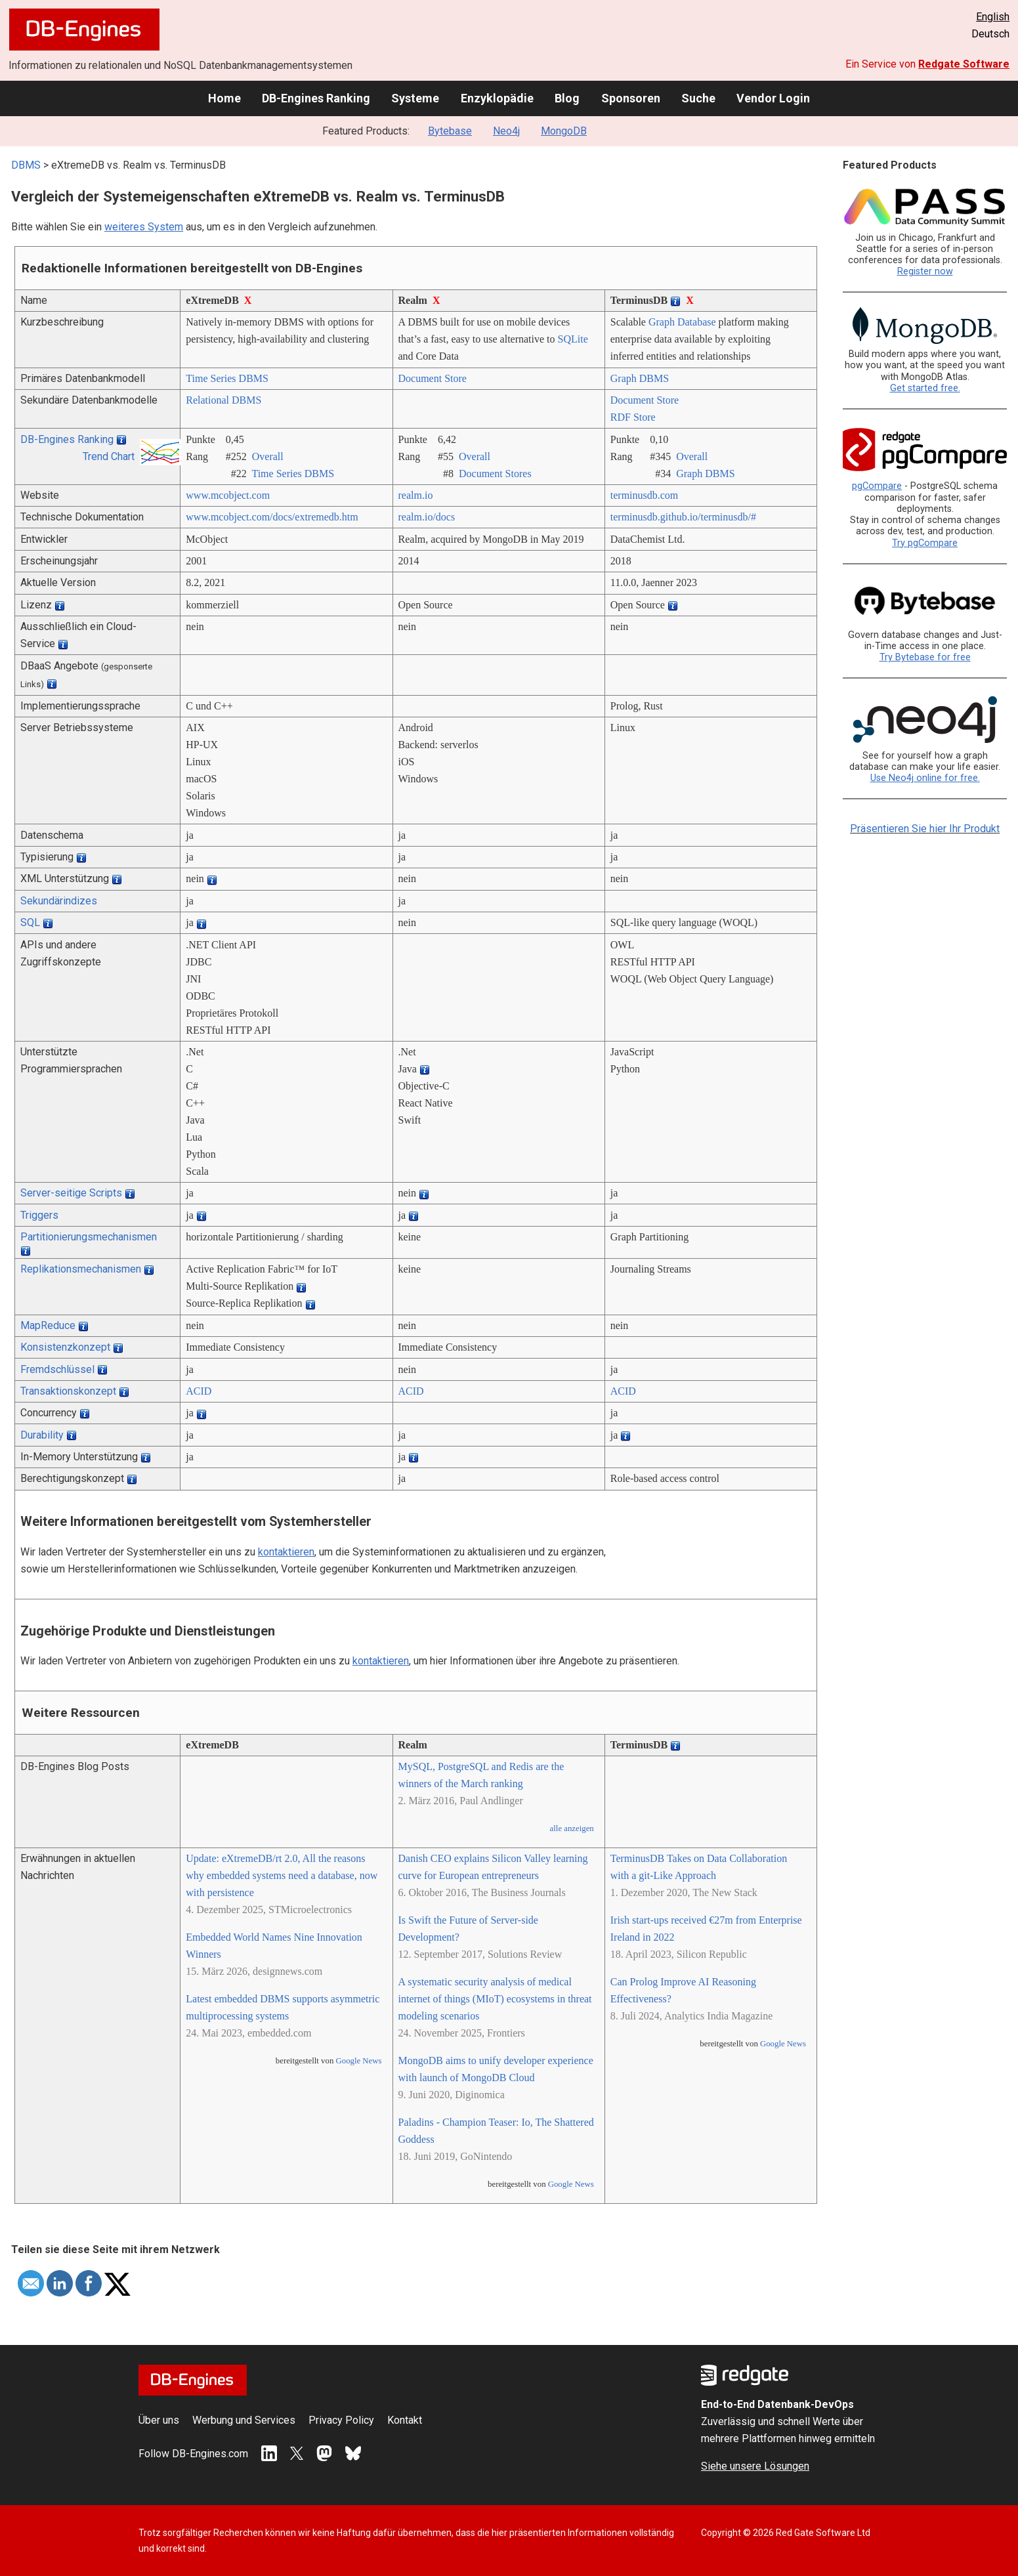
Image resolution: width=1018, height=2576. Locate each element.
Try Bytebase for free (925, 657)
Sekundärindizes (58, 901)
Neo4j (506, 131)
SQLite (573, 339)
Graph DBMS (639, 378)
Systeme (415, 98)
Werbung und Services (243, 2420)
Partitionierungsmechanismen (88, 1237)
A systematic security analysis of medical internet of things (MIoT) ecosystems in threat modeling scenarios (495, 1998)
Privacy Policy (341, 2420)
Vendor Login (773, 98)
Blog (567, 98)
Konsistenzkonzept (65, 1347)
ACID (198, 1391)
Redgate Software (963, 64)
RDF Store (633, 417)
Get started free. (925, 388)
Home (224, 98)
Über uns (158, 2420)
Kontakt (404, 2420)
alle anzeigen (572, 1828)
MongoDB (564, 131)
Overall (268, 456)
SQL (30, 922)
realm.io (415, 495)
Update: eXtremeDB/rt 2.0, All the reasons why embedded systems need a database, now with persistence (281, 1875)
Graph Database (682, 321)
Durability (42, 1435)
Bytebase (450, 131)
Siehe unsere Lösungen (755, 2466)
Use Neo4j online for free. (925, 778)
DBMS (26, 165)
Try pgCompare (925, 543)
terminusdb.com (644, 495)
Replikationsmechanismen (80, 1269)
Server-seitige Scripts (71, 1193)
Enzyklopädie (497, 98)
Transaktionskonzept (68, 1391)
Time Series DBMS (227, 378)
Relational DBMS (223, 400)
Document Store (432, 378)
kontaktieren (286, 1552)
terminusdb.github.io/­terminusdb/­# (683, 516)
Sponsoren (630, 98)
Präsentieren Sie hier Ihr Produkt (925, 828)
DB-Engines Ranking (316, 98)
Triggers (39, 1215)
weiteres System (143, 227)
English (992, 17)
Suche (698, 98)
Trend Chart (109, 456)
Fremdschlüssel (57, 1369)
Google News (359, 2060)
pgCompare (877, 486)
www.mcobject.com (228, 495)
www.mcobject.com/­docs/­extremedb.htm (272, 516)
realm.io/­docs (427, 516)
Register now (925, 271)
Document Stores (495, 473)
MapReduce (47, 1325)
